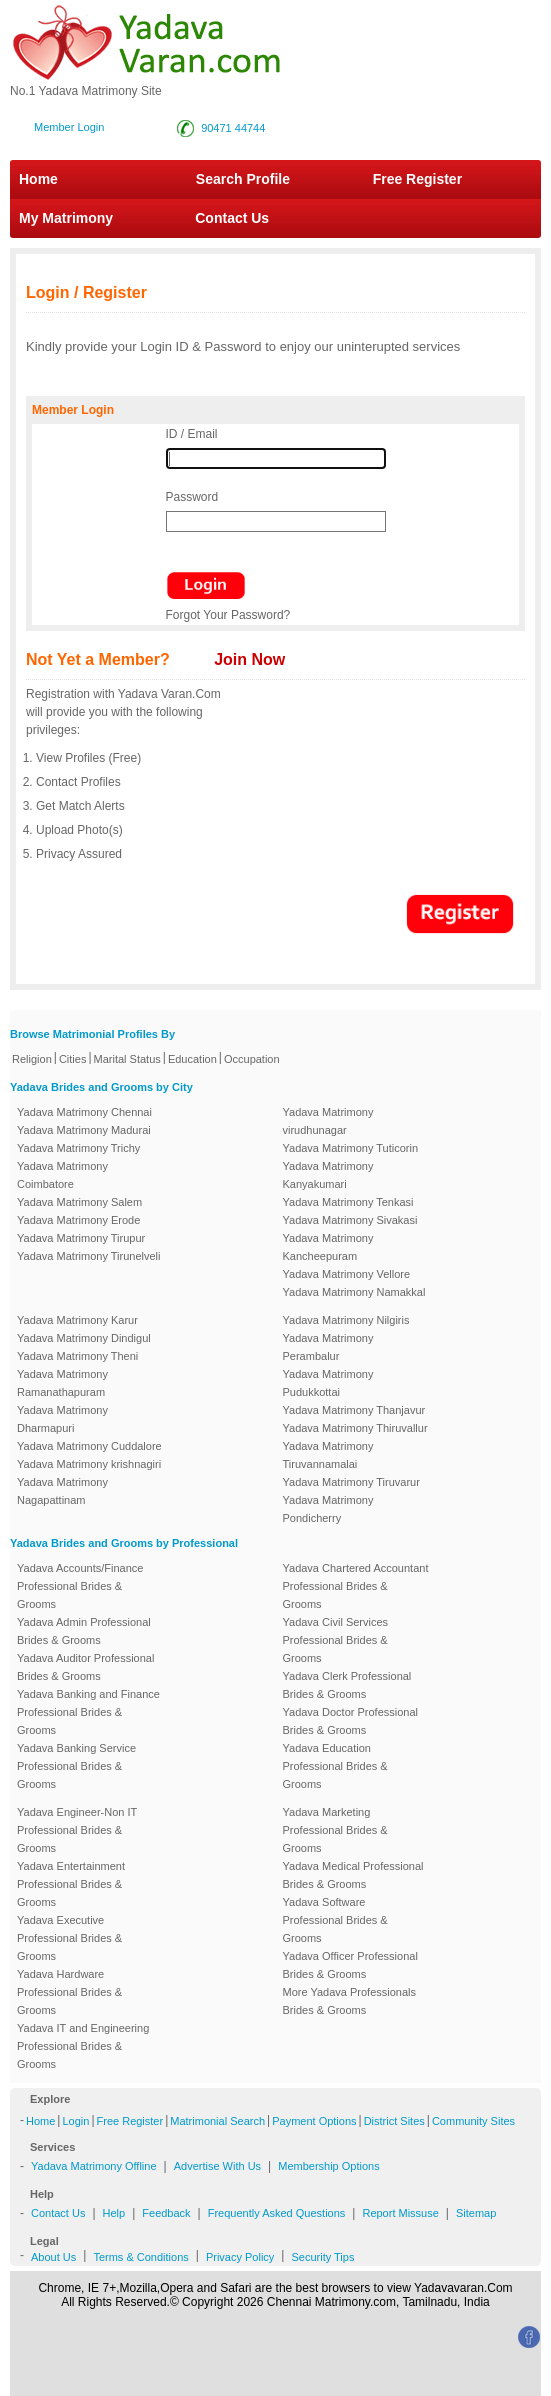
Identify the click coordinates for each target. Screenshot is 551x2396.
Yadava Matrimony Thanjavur (354, 1410)
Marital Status (127, 1059)
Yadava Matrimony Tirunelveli (88, 1256)
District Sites (394, 2121)
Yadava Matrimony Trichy (78, 1148)
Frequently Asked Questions (277, 2213)
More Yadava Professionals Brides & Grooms (350, 2001)
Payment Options (314, 2121)
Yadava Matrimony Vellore (347, 1274)
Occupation (252, 1059)
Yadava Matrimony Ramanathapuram (62, 1383)
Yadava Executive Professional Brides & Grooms (69, 1938)
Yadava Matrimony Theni (77, 1356)
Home (38, 179)
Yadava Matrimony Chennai (84, 1112)
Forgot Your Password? (228, 615)
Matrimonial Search (217, 2121)
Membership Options (329, 2166)
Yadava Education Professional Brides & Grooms (335, 1766)
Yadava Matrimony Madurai (84, 1130)
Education (192, 1059)
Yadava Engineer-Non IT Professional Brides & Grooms (77, 1830)
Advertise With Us (217, 2166)
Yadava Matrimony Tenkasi (348, 1202)
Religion (32, 1059)
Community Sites (473, 2121)
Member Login (69, 127)
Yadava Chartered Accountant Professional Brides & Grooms (356, 1586)
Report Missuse (400, 2213)
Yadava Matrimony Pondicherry (328, 1509)
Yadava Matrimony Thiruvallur (355, 1428)
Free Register (417, 179)
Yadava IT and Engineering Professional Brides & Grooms (83, 2046)
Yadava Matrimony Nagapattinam (62, 1491)
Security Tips (322, 2257)
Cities (73, 1059)
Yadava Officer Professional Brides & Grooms (350, 1965)
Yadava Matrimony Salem (79, 1202)
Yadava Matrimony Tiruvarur (351, 1482)
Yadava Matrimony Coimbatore (62, 1175)
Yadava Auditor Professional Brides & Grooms (85, 1667)
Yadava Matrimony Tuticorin (351, 1148)
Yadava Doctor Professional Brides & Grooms (351, 1721)
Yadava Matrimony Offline (94, 2166)
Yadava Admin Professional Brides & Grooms (84, 1631)
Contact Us (222, 218)
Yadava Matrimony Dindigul (84, 1338)
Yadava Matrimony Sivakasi (350, 1220)
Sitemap (476, 2213)
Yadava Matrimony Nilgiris (346, 1320)
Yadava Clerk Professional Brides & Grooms (347, 1685)
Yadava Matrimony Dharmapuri (62, 1419)
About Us (53, 2257)
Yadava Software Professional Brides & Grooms (335, 1920)
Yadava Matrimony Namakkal (354, 1292)
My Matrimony (66, 218)
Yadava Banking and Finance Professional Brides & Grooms (88, 1712)
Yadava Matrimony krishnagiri (89, 1464)
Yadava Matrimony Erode (78, 1220)
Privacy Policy (240, 2257)
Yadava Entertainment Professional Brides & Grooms (71, 1884)
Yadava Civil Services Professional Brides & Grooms (336, 1640)
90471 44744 (233, 128)
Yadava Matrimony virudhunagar (328, 1121)
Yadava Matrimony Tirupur (81, 1238)
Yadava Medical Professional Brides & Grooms (353, 1875)
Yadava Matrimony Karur (77, 1320)
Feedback (166, 2213)
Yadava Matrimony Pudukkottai (328, 1383)
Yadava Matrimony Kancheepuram (328, 1247)
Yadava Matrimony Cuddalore (89, 1446)
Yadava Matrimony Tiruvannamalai (328, 1455)
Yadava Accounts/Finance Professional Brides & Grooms (80, 1586)
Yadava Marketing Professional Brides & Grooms (335, 1830)
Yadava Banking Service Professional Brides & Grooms (76, 1766)
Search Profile (243, 179)
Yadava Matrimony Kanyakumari (328, 1175)
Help (114, 2213)
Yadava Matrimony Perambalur (328, 1347)
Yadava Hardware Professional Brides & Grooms (69, 1992)
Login (75, 2121)
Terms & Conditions (140, 2257)
